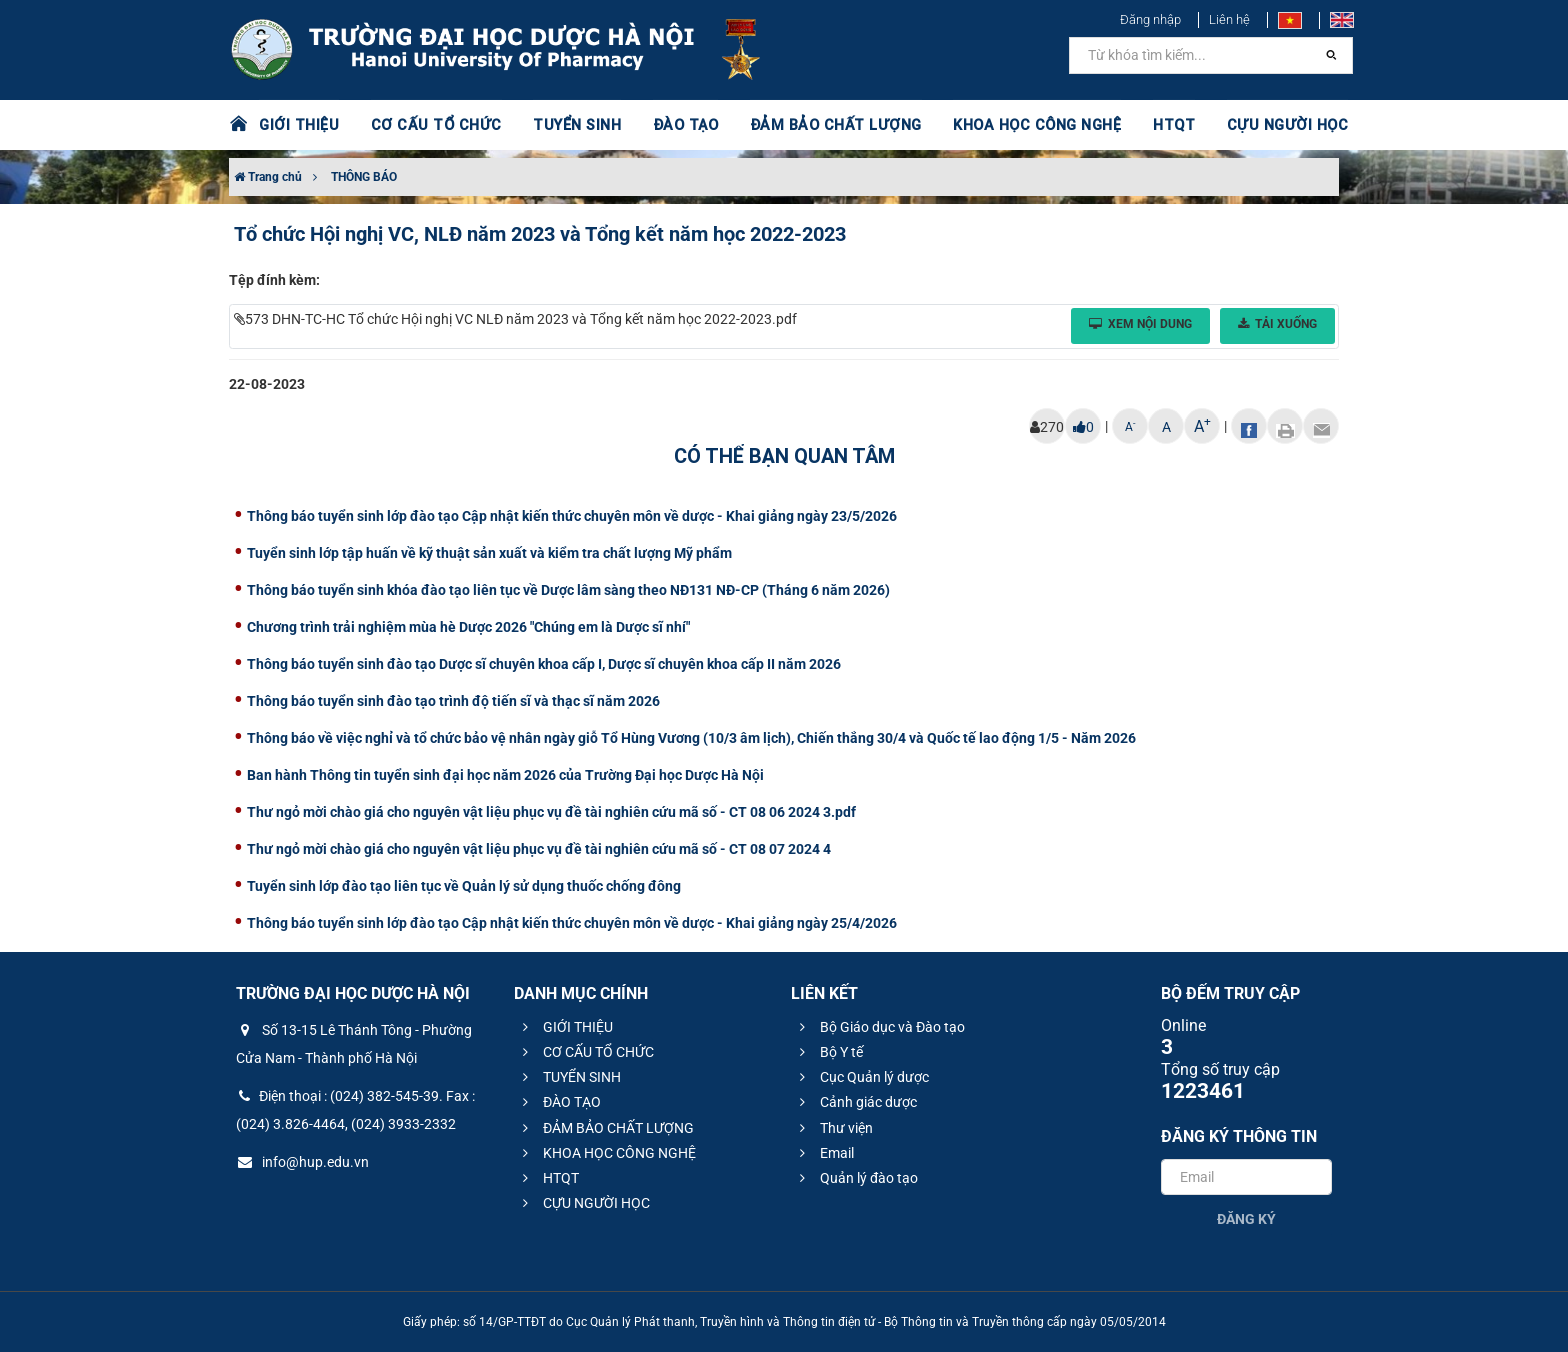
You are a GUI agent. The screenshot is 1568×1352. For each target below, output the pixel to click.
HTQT (1143, 125)
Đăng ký (1246, 1219)
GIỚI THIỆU (298, 125)
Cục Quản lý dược (861, 1077)
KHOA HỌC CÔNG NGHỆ (1009, 125)
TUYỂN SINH (564, 125)
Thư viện (833, 1128)
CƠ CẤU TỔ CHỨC (429, 125)
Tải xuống (1277, 324)
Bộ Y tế (828, 1052)
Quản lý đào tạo (856, 1178)
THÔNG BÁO (364, 177)
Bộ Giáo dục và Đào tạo (879, 1027)
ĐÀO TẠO (671, 125)
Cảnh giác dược (855, 1102)
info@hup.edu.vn (302, 1162)
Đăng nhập (1150, 19)
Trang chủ (268, 177)
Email (824, 1153)
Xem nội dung (1140, 324)
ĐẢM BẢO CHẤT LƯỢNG (815, 125)
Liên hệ (1229, 19)
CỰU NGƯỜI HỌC (1253, 125)
